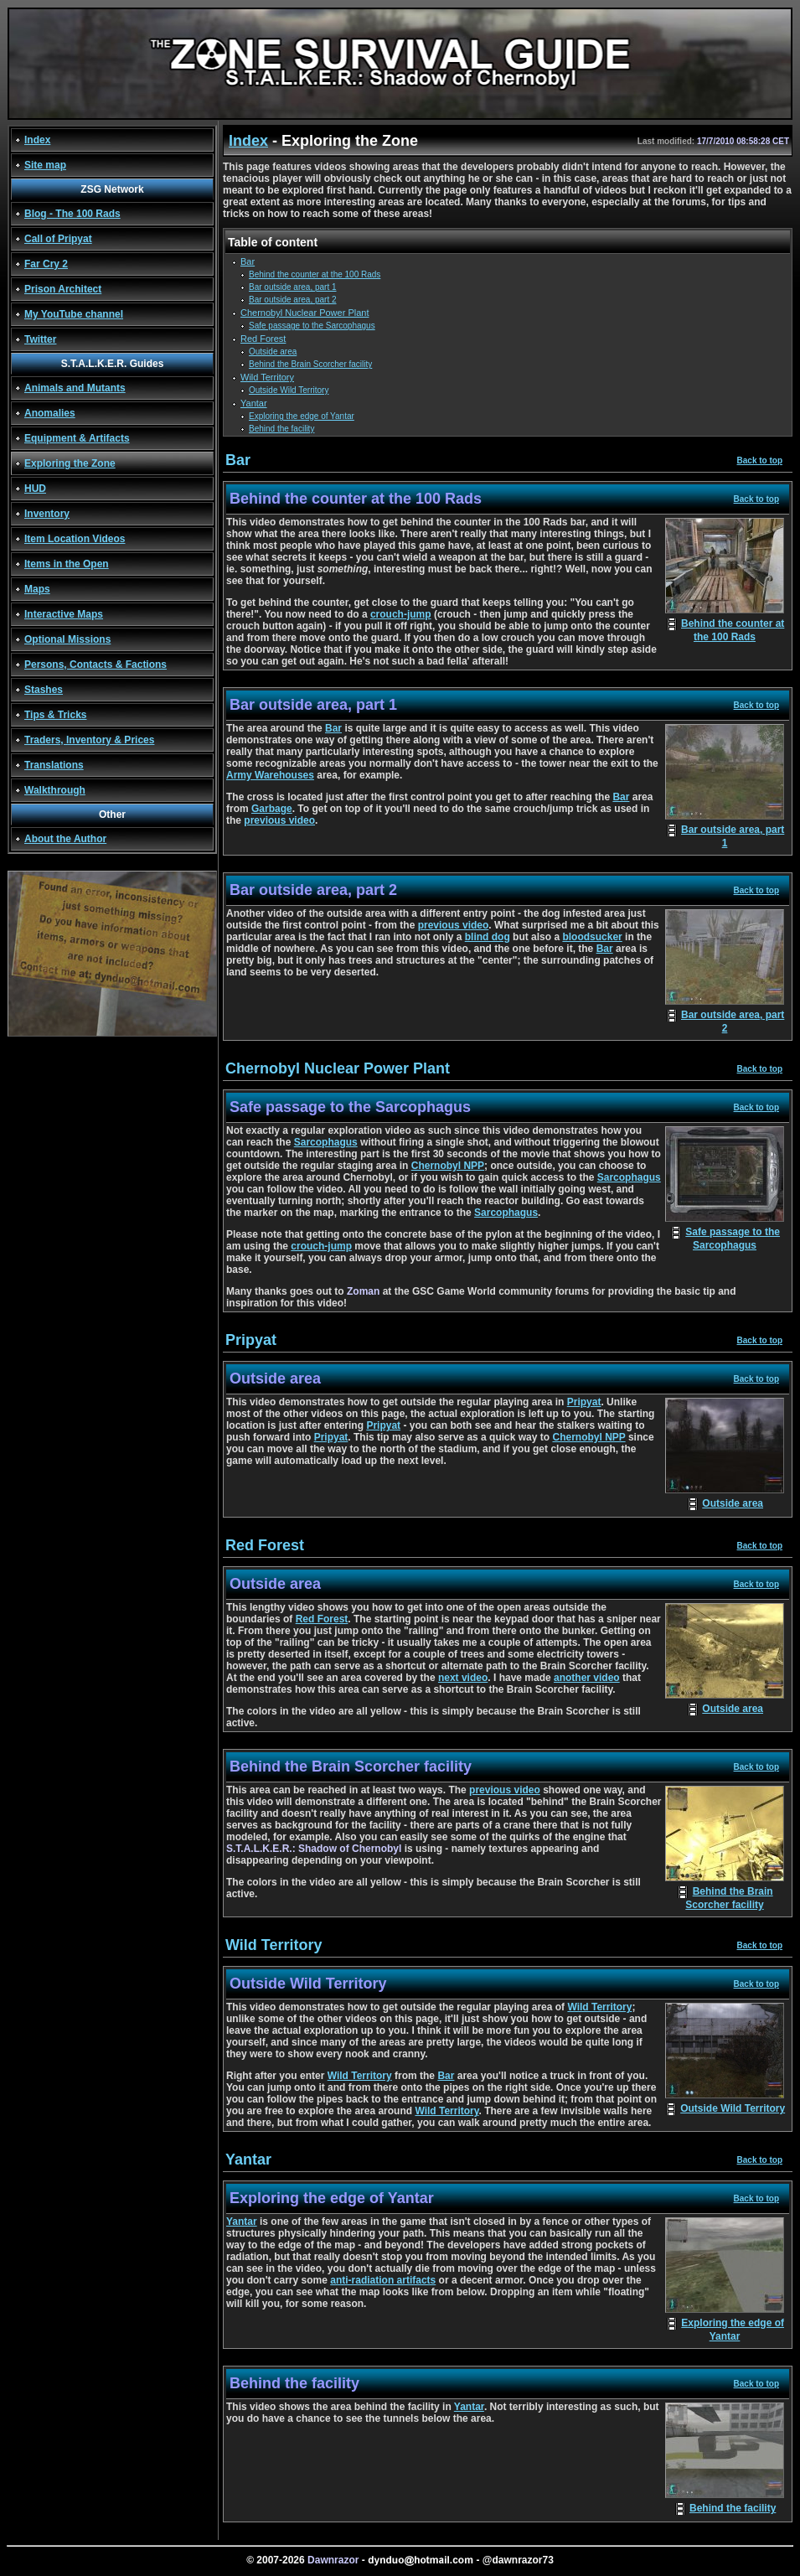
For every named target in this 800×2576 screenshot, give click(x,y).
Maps (37, 589)
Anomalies (49, 413)
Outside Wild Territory (288, 390)
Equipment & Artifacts (77, 438)
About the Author (65, 839)
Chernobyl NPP (447, 1166)
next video (463, 1678)
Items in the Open (66, 564)
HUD (35, 488)
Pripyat (584, 1402)
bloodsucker (592, 937)
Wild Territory (267, 377)
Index (37, 140)
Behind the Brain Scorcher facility (310, 364)
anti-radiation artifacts (383, 2280)
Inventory (47, 514)
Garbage (271, 809)
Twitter (40, 339)
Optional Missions (67, 639)
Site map (45, 165)
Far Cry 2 (46, 264)
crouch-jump (400, 614)
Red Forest (263, 339)
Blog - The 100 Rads (72, 214)
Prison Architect (62, 289)
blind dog (487, 937)
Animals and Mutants (75, 388)
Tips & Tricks (55, 715)
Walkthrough (54, 790)
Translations (54, 765)
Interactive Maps (63, 614)
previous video (279, 820)
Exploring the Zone (70, 463)
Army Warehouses (270, 775)
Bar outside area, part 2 (293, 299)
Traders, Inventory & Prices (89, 740)
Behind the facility (281, 428)
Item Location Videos (74, 539)
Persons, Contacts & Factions (95, 664)
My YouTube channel (73, 314)
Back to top (759, 460)
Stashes (43, 690)
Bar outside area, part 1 (293, 287)
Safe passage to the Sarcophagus (312, 325)
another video (587, 1678)
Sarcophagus (326, 1142)
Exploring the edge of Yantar (301, 416)
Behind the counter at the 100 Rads (314, 274)
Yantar (253, 403)
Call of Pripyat (58, 239)
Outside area (273, 351)
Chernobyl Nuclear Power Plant (304, 313)
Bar (247, 261)
